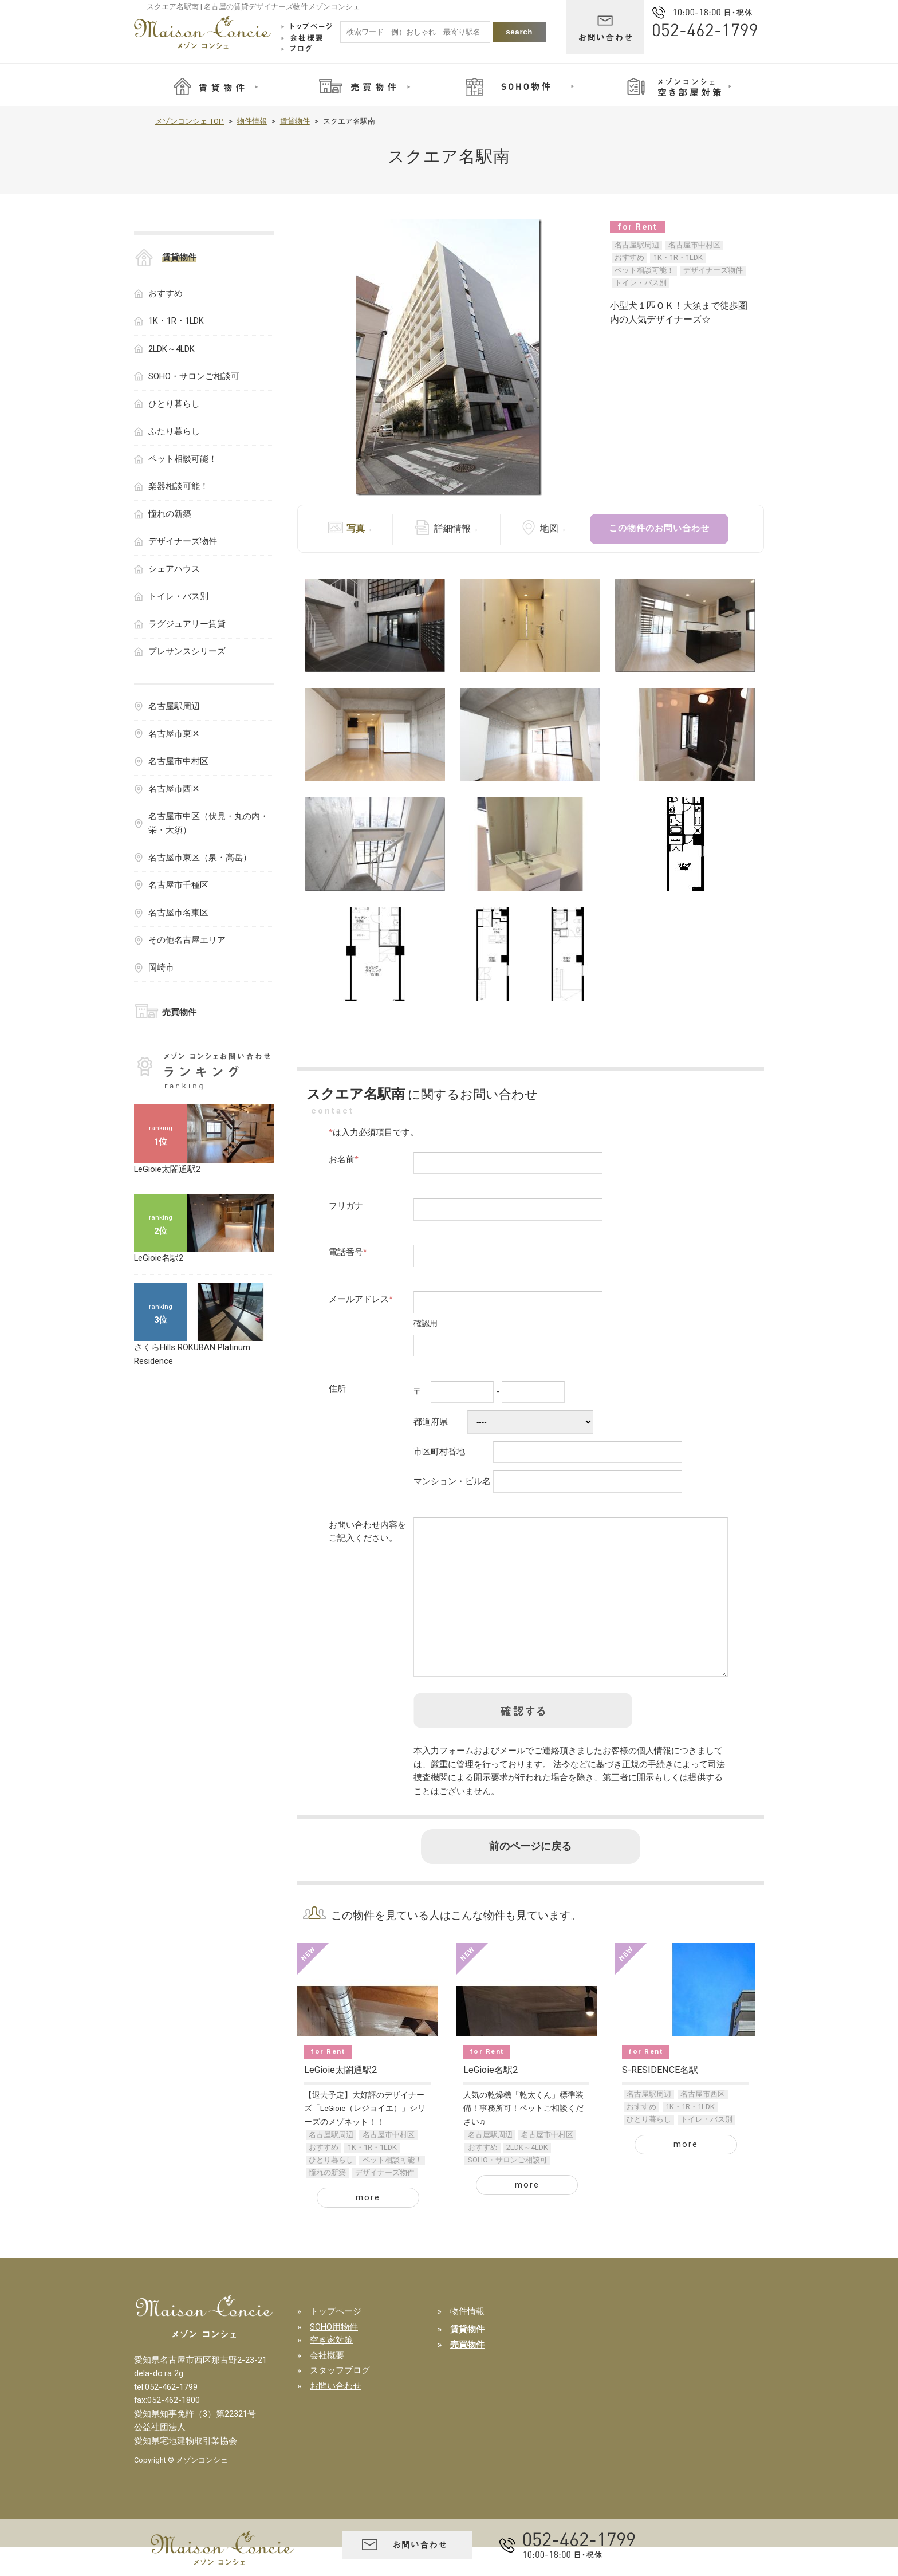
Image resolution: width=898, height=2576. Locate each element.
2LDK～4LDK (527, 2176)
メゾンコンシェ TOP (189, 121)
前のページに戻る (530, 1875)
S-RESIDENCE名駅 (660, 2099)
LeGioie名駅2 (490, 2099)
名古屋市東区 (174, 734)
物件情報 (252, 121)
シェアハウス (174, 569)
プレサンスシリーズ (187, 651)
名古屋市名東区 (178, 912)
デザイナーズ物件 (713, 270)
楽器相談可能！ (178, 486)
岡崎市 (161, 967)
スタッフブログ (340, 2399)
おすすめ (629, 257)
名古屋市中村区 (694, 245)
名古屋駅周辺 (637, 245)
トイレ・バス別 (641, 282)
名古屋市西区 (702, 2123)
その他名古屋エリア (187, 940)
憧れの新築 (327, 2201)
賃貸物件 (295, 121)
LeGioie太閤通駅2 (340, 2099)
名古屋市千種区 (178, 885)
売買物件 (179, 1012)
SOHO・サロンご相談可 (508, 2189)
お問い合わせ (335, 2415)
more (368, 2226)
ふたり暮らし (174, 431)
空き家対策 (331, 2369)
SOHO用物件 (334, 2356)
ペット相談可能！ (644, 270)
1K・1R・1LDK (678, 257)
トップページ (335, 2340)
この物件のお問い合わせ (659, 528)
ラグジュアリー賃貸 (187, 624)
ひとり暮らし (331, 2189)
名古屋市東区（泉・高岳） (199, 857)
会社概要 (327, 2385)
